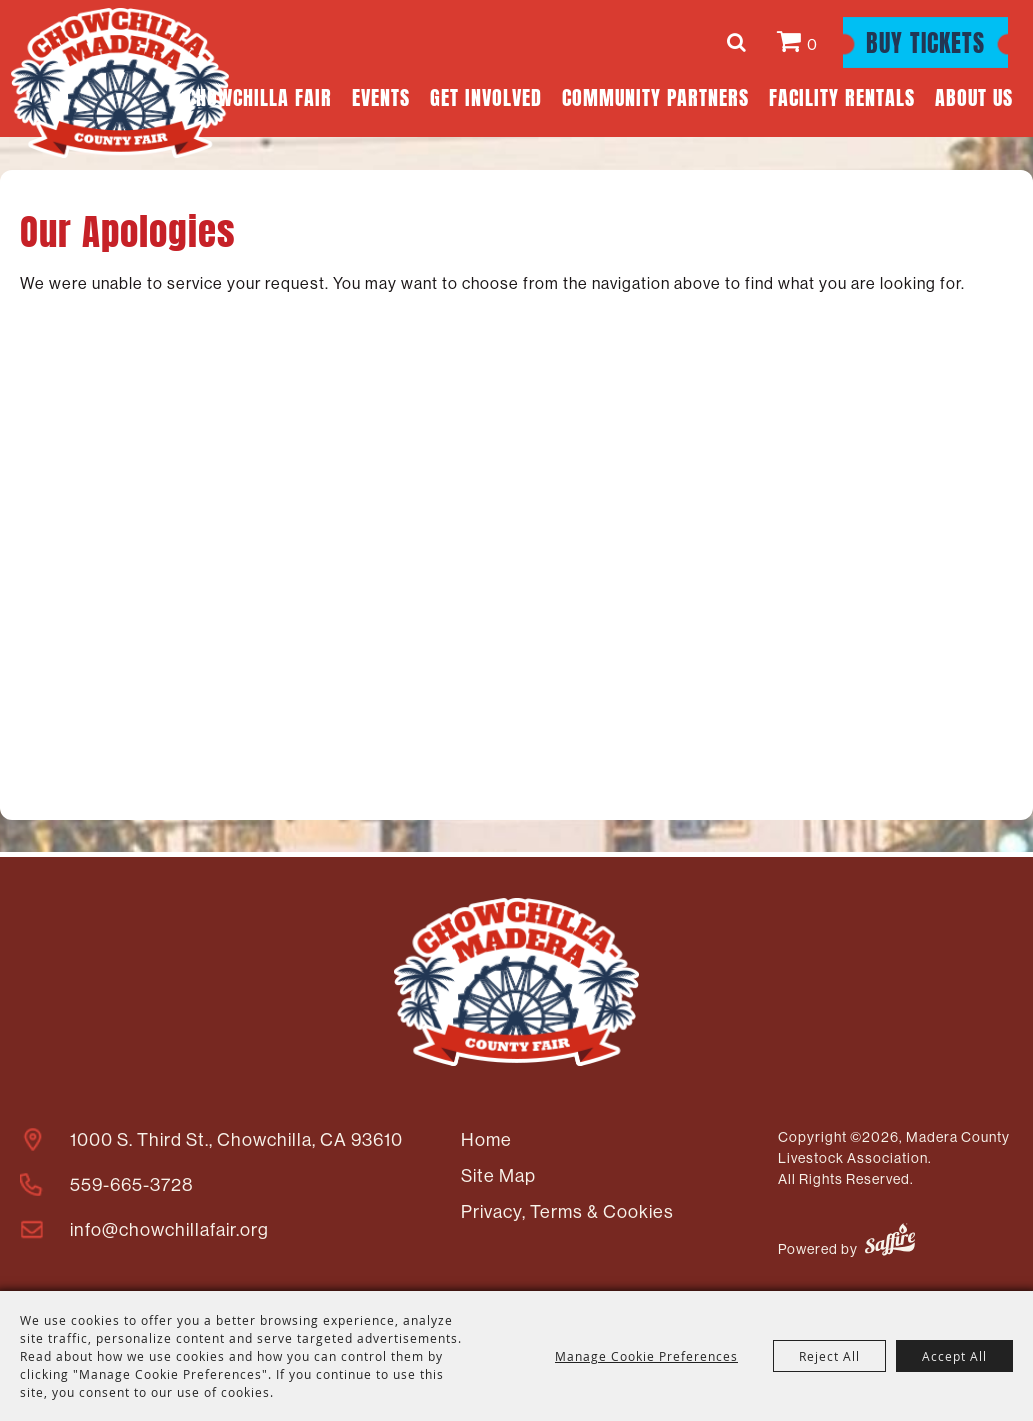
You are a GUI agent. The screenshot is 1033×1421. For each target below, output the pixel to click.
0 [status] (812, 44)
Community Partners (655, 95)
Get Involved (486, 95)
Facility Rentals (842, 95)
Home (486, 1139)
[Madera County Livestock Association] (120, 83)
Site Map (498, 1175)
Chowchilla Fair (259, 95)
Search (739, 42)
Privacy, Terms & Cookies (567, 1211)
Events (381, 95)
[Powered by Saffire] (890, 1242)
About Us (974, 95)
